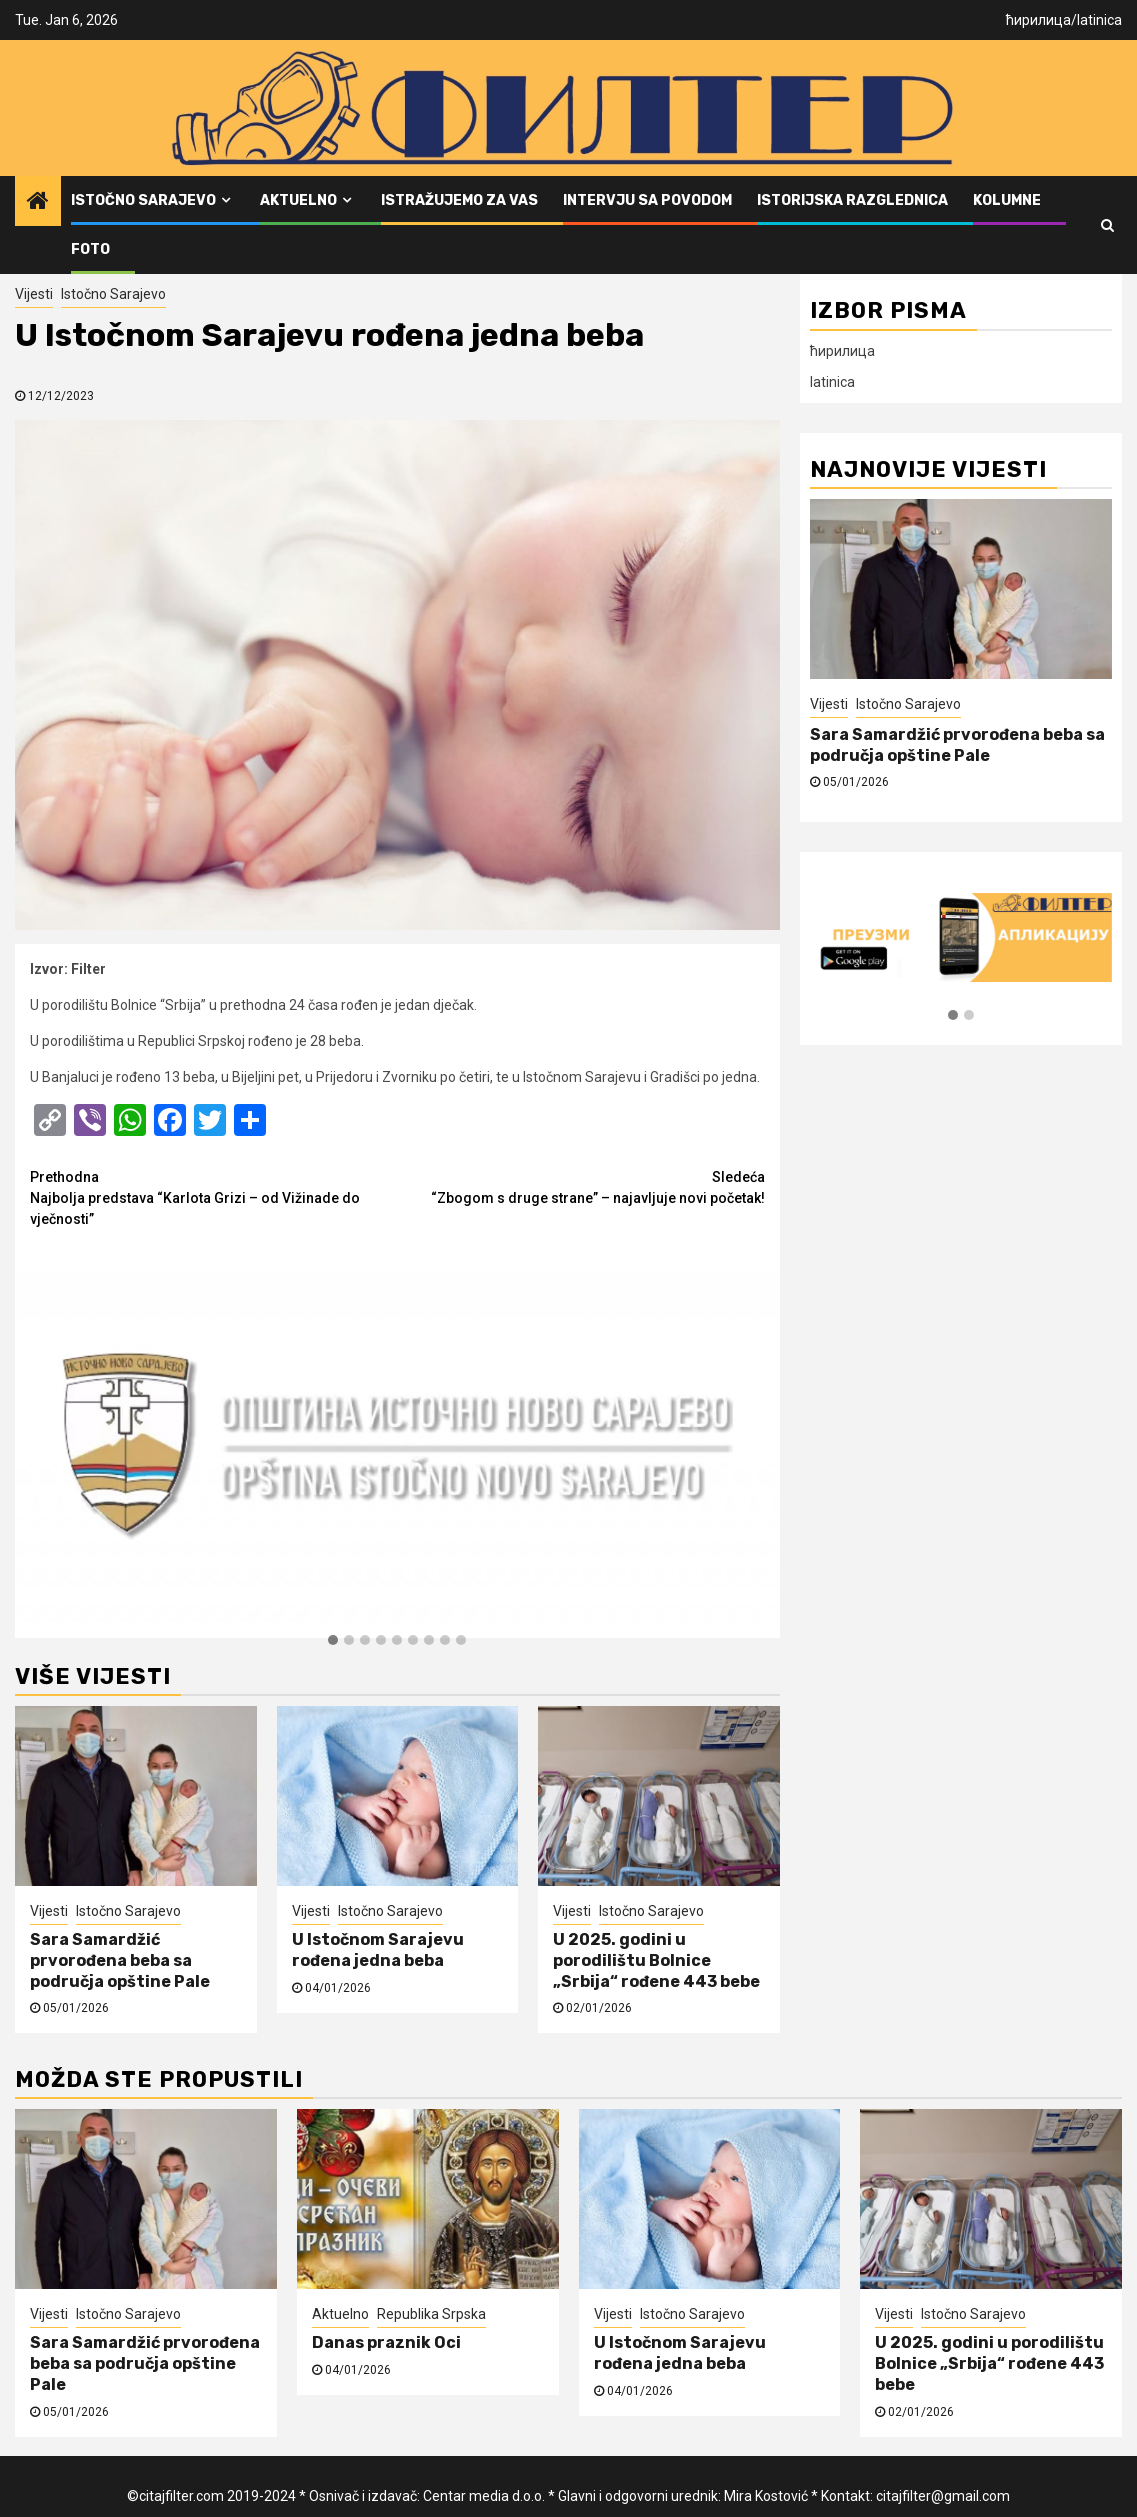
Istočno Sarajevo (143, 200)
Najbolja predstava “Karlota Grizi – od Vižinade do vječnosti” (213, 1197)
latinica (1099, 20)
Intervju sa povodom (647, 200)
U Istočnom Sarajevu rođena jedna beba (378, 1950)
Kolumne (1007, 200)
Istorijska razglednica (852, 200)
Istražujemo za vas (459, 200)
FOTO (90, 249)
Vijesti (34, 294)
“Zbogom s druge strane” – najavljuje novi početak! (580, 1186)
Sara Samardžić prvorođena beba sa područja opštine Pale (120, 1960)
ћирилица (1038, 20)
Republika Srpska (431, 2314)
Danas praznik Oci (386, 2342)
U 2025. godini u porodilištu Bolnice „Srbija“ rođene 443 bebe (656, 1960)
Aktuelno (298, 200)
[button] (333, 1641)
